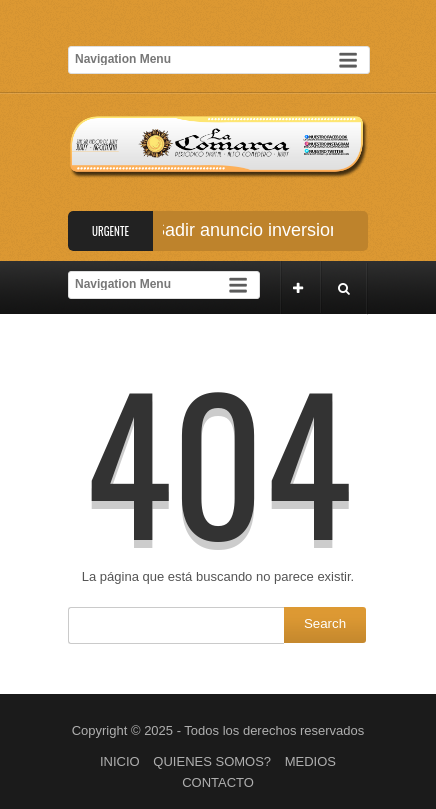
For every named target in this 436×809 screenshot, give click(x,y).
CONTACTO (218, 782)
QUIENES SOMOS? (212, 761)
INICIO (120, 761)
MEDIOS (310, 761)
